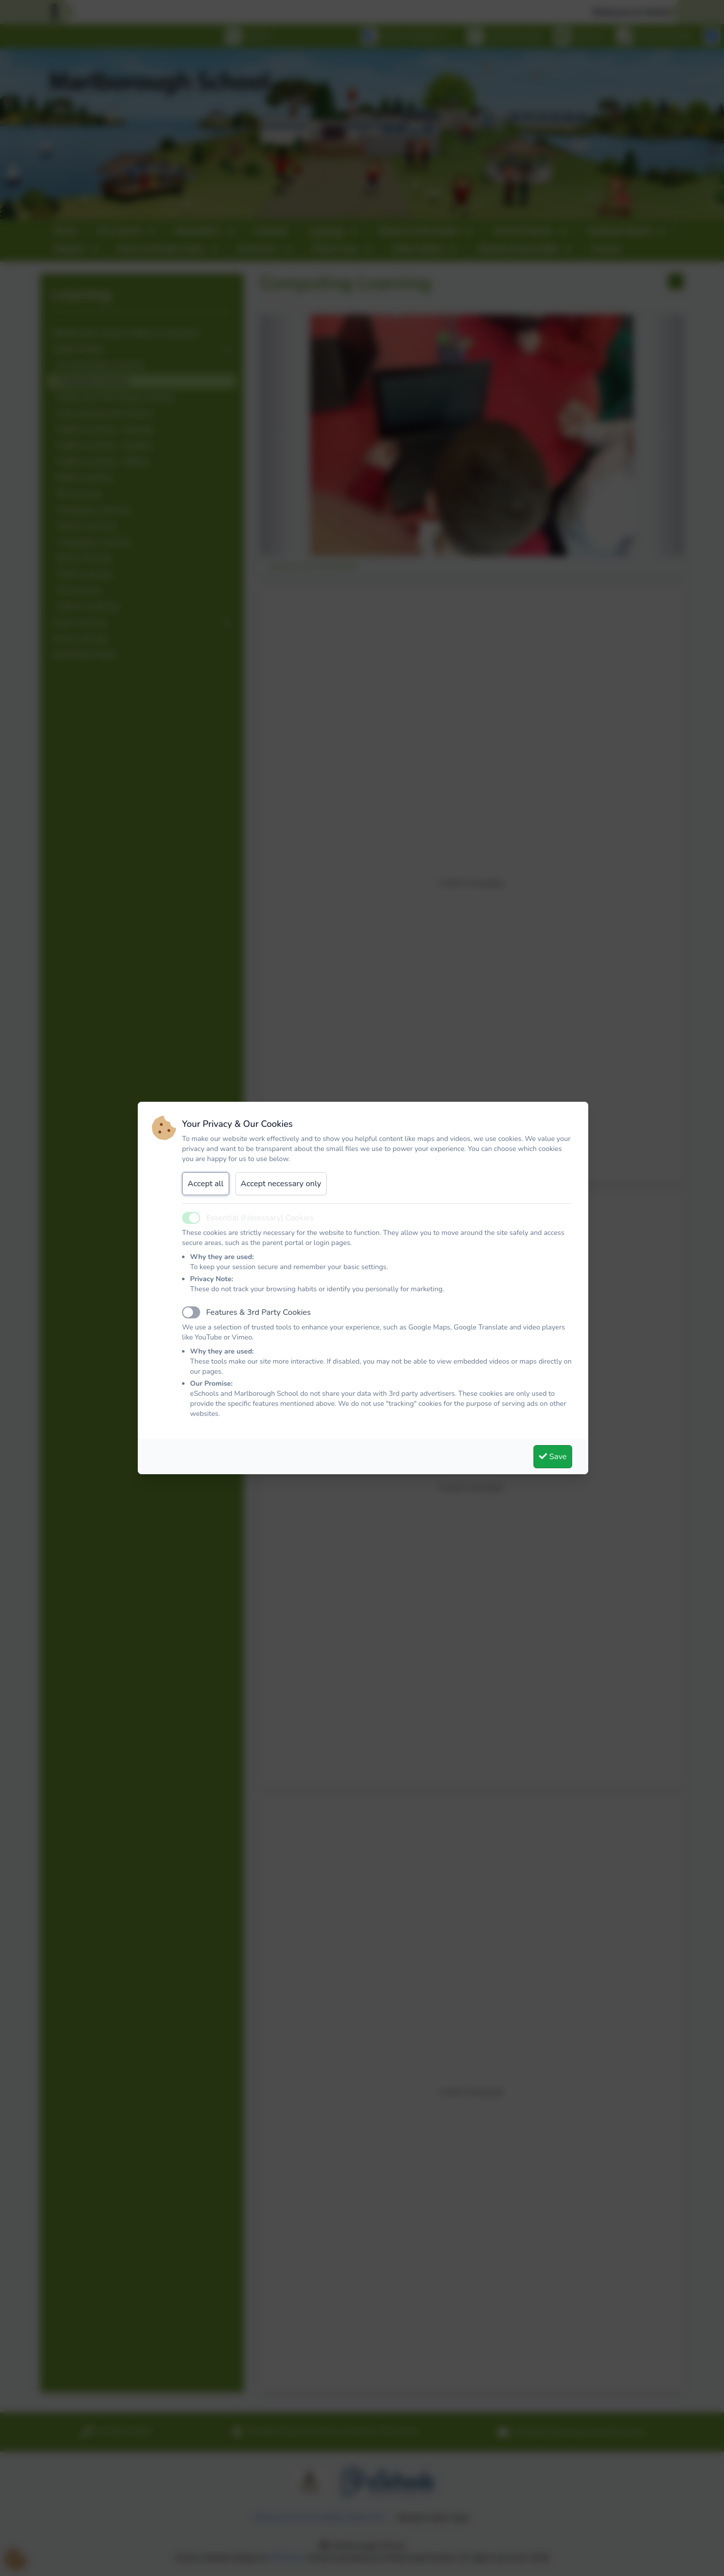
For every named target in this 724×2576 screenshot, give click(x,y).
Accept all (206, 1183)
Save (553, 1456)
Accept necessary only (281, 1183)
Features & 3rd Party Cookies (258, 1312)
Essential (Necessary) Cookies (260, 1217)
